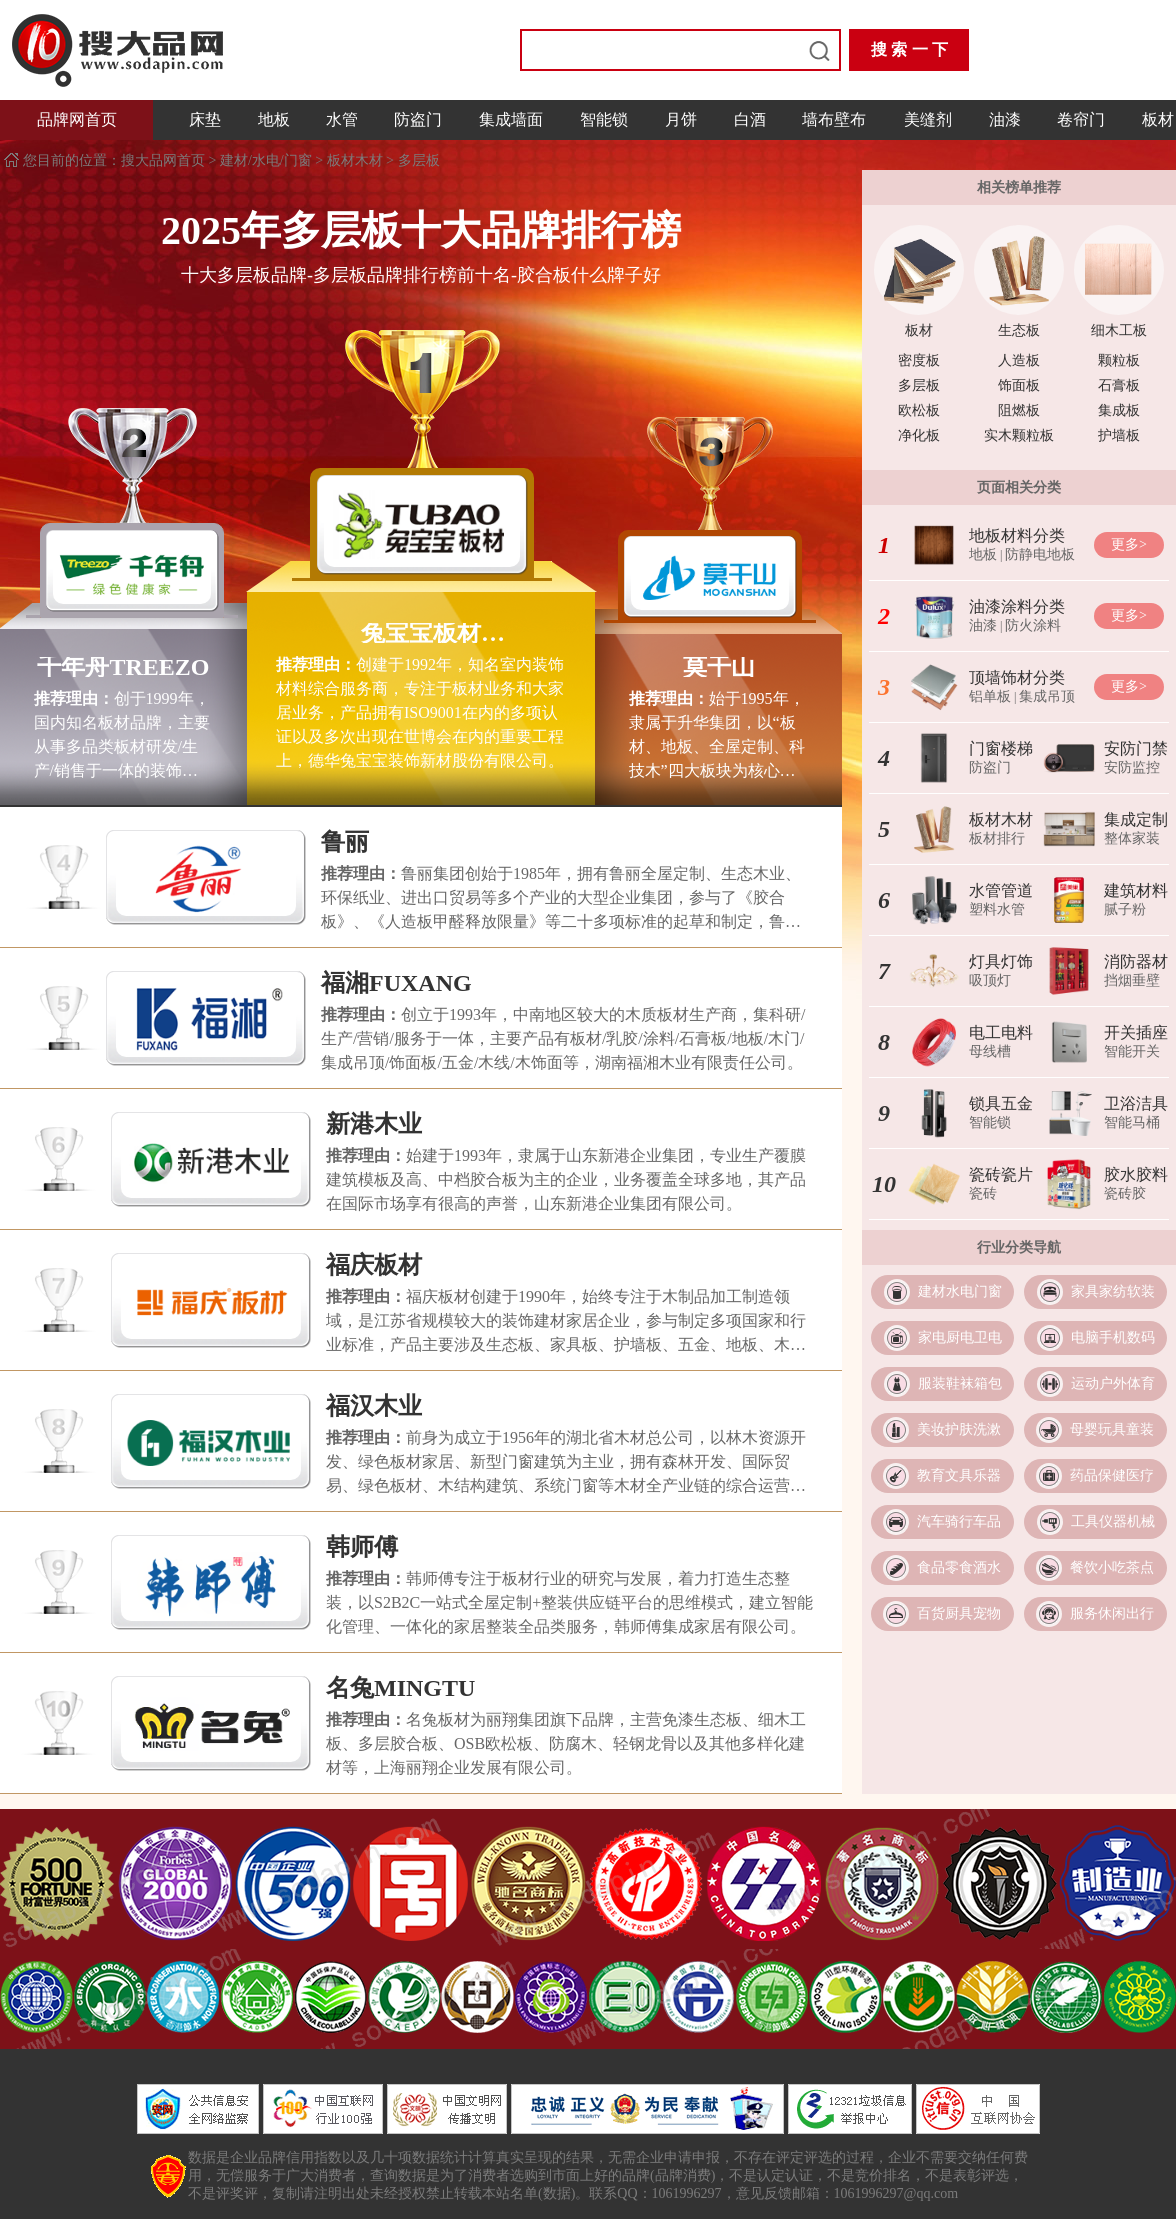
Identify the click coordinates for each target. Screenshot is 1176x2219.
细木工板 (1119, 330)
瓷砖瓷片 (1001, 1174)
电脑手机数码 (1113, 1337)
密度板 (919, 360)
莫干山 (719, 667)
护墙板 (1119, 435)
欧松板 (919, 410)
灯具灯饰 (1001, 961)
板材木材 (355, 160)
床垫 (205, 119)
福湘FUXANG (396, 983)
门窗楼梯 (1001, 748)
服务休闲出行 (1112, 1613)
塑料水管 (997, 909)
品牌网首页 (77, 119)
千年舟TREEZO (123, 667)
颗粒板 (1119, 360)
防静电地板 (1040, 554)
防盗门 (418, 119)
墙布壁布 (834, 119)
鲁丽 (345, 842)
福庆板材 (374, 1265)
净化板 (919, 435)
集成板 (1119, 410)
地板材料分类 (1017, 535)
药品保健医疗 (1112, 1475)
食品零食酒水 (959, 1567)
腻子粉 (1125, 909)
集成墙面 (511, 119)
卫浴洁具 (1136, 1103)
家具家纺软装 (1113, 1291)
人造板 (1019, 360)
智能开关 (1132, 1051)
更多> (1129, 544)
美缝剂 (928, 119)
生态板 (1019, 330)
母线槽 (990, 1051)
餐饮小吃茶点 (1112, 1567)
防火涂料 (1033, 625)
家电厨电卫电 (960, 1337)
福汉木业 (374, 1406)
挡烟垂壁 (1132, 980)
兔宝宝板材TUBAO (421, 633)
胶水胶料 (1136, 1174)
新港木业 (374, 1124)
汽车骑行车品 (959, 1521)
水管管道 (1001, 890)
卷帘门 (1081, 119)
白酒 (750, 119)
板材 (1158, 119)
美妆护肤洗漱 (959, 1429)
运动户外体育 (1113, 1383)
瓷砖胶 (1125, 1193)
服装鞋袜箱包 (960, 1383)
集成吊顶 (1047, 696)
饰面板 (1019, 385)
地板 (274, 119)
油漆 (1005, 119)
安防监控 (1132, 767)
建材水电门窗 (960, 1291)
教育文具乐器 (959, 1475)
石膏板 (1119, 385)
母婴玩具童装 (1112, 1429)
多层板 (419, 160)
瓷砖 (983, 1193)
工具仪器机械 (1113, 1521)
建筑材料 (1136, 890)
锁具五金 (1001, 1103)
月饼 (681, 119)
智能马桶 (1132, 1122)
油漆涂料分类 (1017, 606)
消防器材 (1136, 961)
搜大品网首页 (165, 160)
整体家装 (1132, 838)
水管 (342, 119)
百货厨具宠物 (959, 1613)
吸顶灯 (990, 980)
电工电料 (1001, 1032)
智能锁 (604, 119)
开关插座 (1136, 1032)
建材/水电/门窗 (266, 160)
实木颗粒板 (1019, 435)
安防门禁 (1136, 748)
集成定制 (1136, 819)
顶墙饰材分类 (1017, 677)
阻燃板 (1019, 410)
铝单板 (990, 696)
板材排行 (997, 838)
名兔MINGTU (400, 1688)
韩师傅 (362, 1547)
